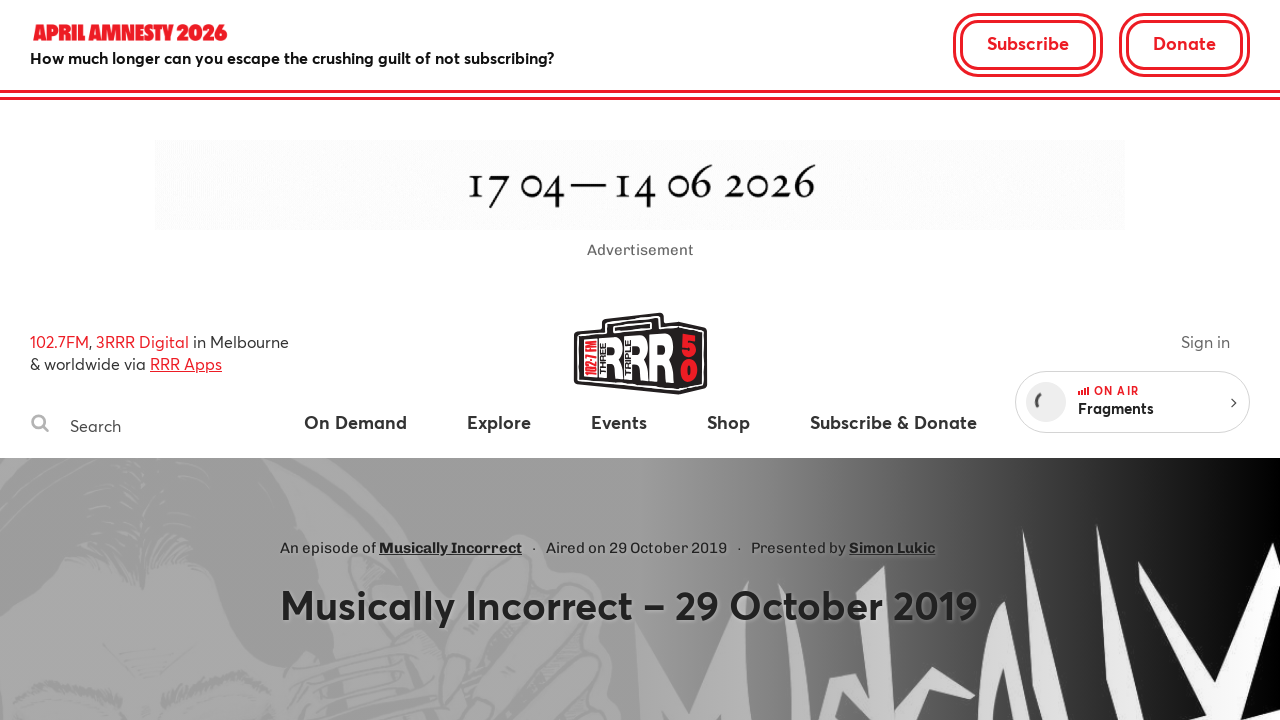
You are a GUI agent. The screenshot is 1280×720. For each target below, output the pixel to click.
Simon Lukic (892, 548)
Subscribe (1028, 43)
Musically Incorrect (450, 548)
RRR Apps (186, 363)
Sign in (1205, 341)
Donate (1184, 43)
